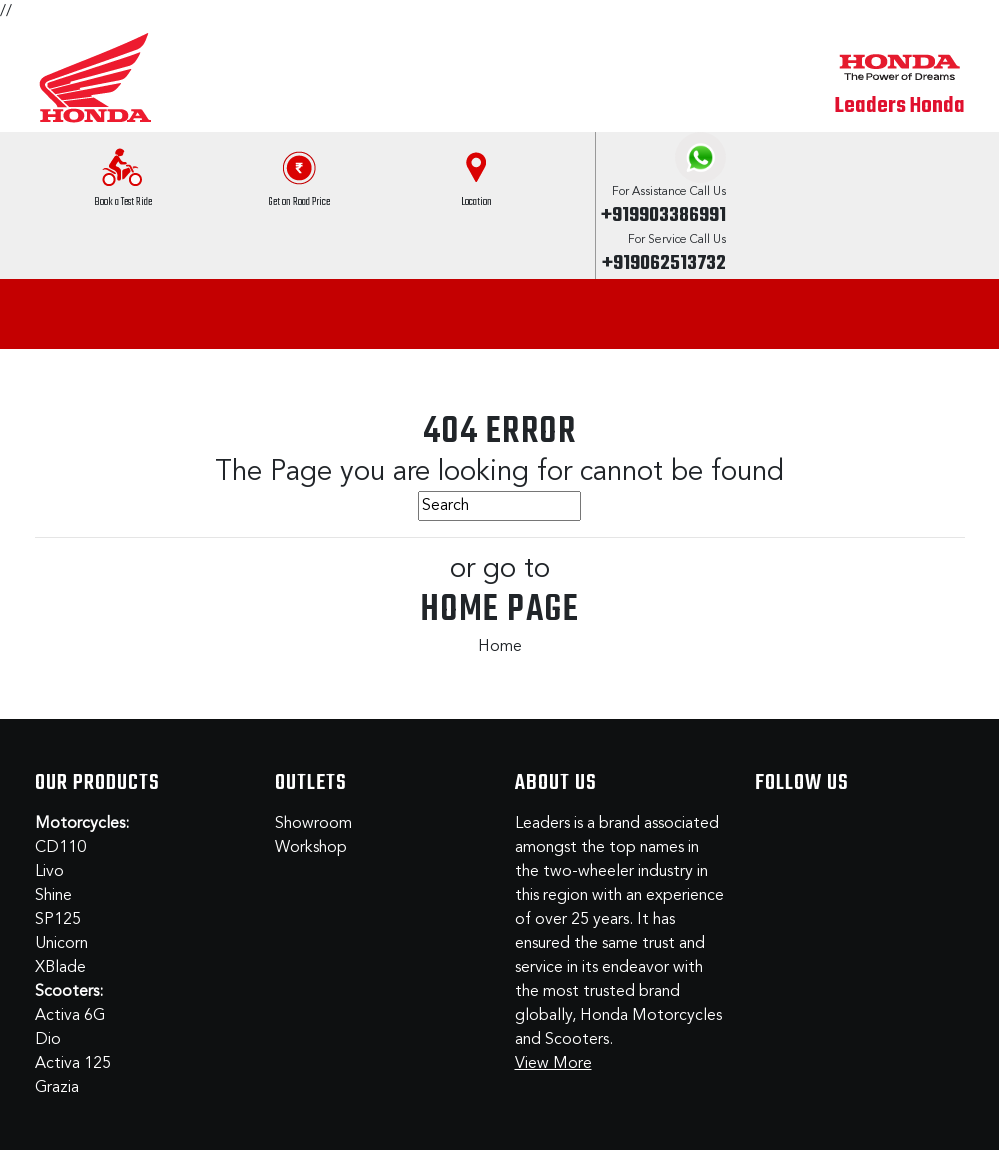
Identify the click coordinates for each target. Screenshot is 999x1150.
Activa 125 (73, 1064)
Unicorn (61, 944)
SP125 (58, 920)
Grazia (57, 1088)
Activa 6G (70, 1016)
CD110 (60, 848)
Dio (48, 1040)
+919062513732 (664, 263)
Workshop (311, 848)
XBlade (60, 968)
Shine (53, 896)
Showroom (313, 824)
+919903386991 (663, 215)
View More (553, 1064)
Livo (49, 872)
